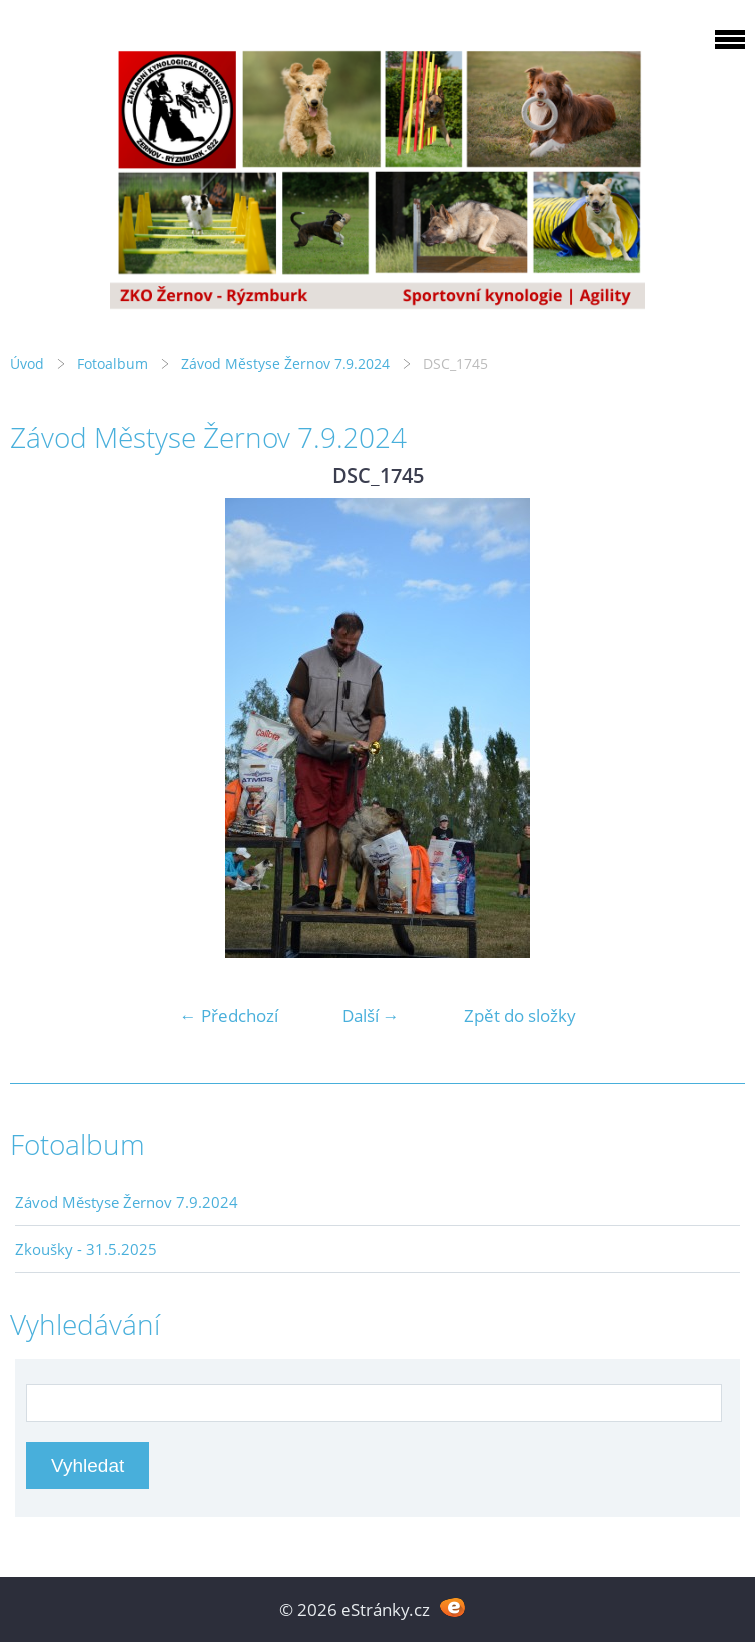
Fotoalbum (112, 363)
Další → (371, 1015)
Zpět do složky (520, 1015)
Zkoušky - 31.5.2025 (86, 1249)
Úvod (27, 363)
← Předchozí (229, 1015)
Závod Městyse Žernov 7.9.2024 (285, 363)
